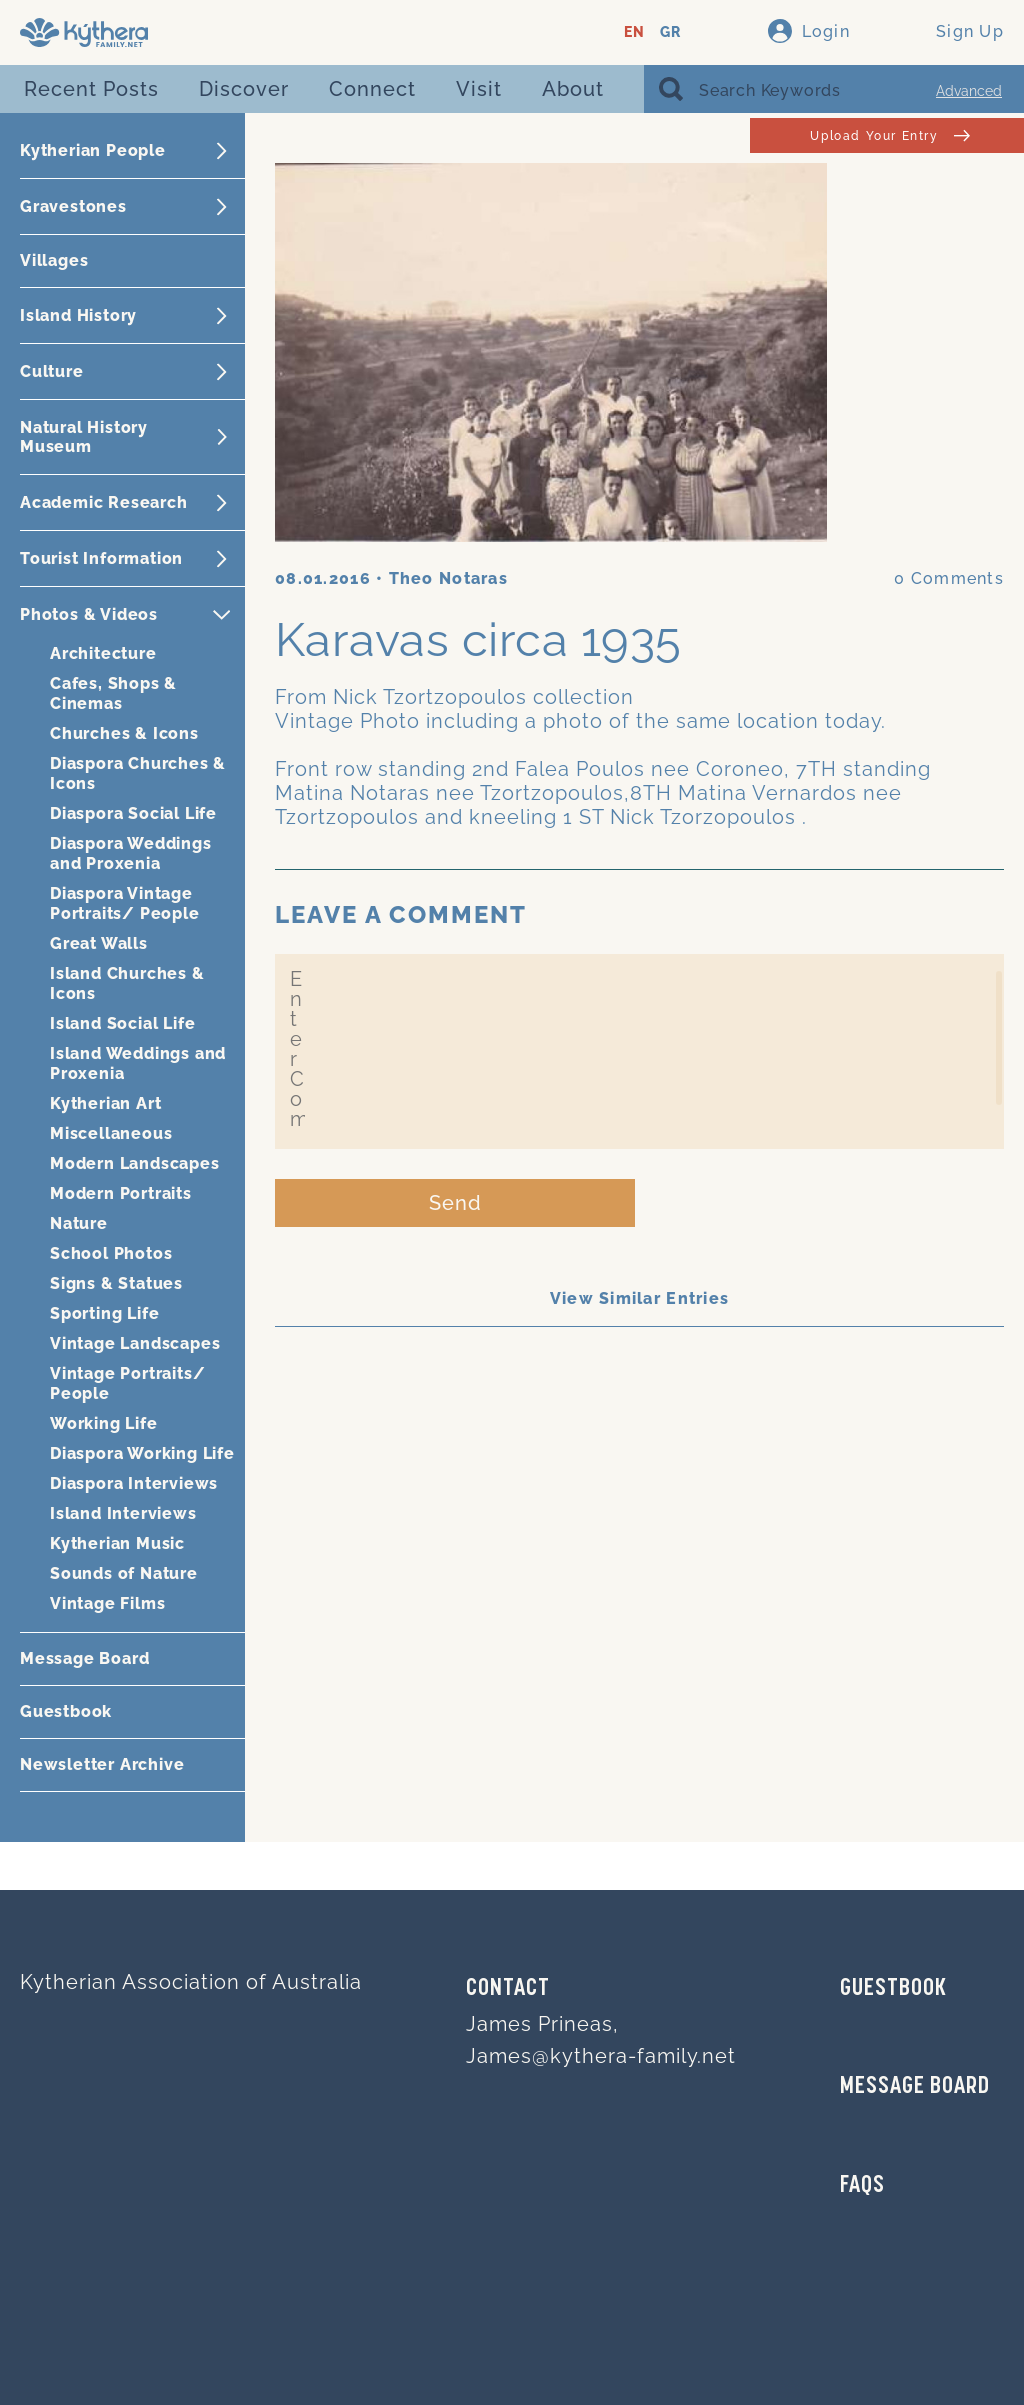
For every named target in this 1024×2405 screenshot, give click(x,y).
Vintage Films (107, 1603)
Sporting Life (104, 1313)
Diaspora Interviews (134, 1483)
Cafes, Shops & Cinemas (113, 693)
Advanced (969, 91)
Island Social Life (122, 1023)
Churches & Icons (124, 733)
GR (670, 32)
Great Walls (99, 943)
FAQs (862, 2186)
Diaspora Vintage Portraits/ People (125, 903)
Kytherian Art (105, 1103)
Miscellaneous (111, 1133)
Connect (372, 89)
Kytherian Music (117, 1543)
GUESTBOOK (893, 1989)
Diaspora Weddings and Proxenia (131, 853)
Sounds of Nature (124, 1573)
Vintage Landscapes (135, 1343)
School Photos (111, 1253)
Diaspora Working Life (142, 1453)
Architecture (103, 653)
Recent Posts (91, 89)
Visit (479, 89)
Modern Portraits (121, 1193)
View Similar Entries (640, 1298)
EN (634, 32)
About (573, 89)
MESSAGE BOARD (915, 2087)
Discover (244, 89)
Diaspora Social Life (133, 813)
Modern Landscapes (135, 1163)
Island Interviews (123, 1513)
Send (455, 1203)
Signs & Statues (116, 1283)
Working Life (104, 1423)
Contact (508, 1989)
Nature (79, 1223)
